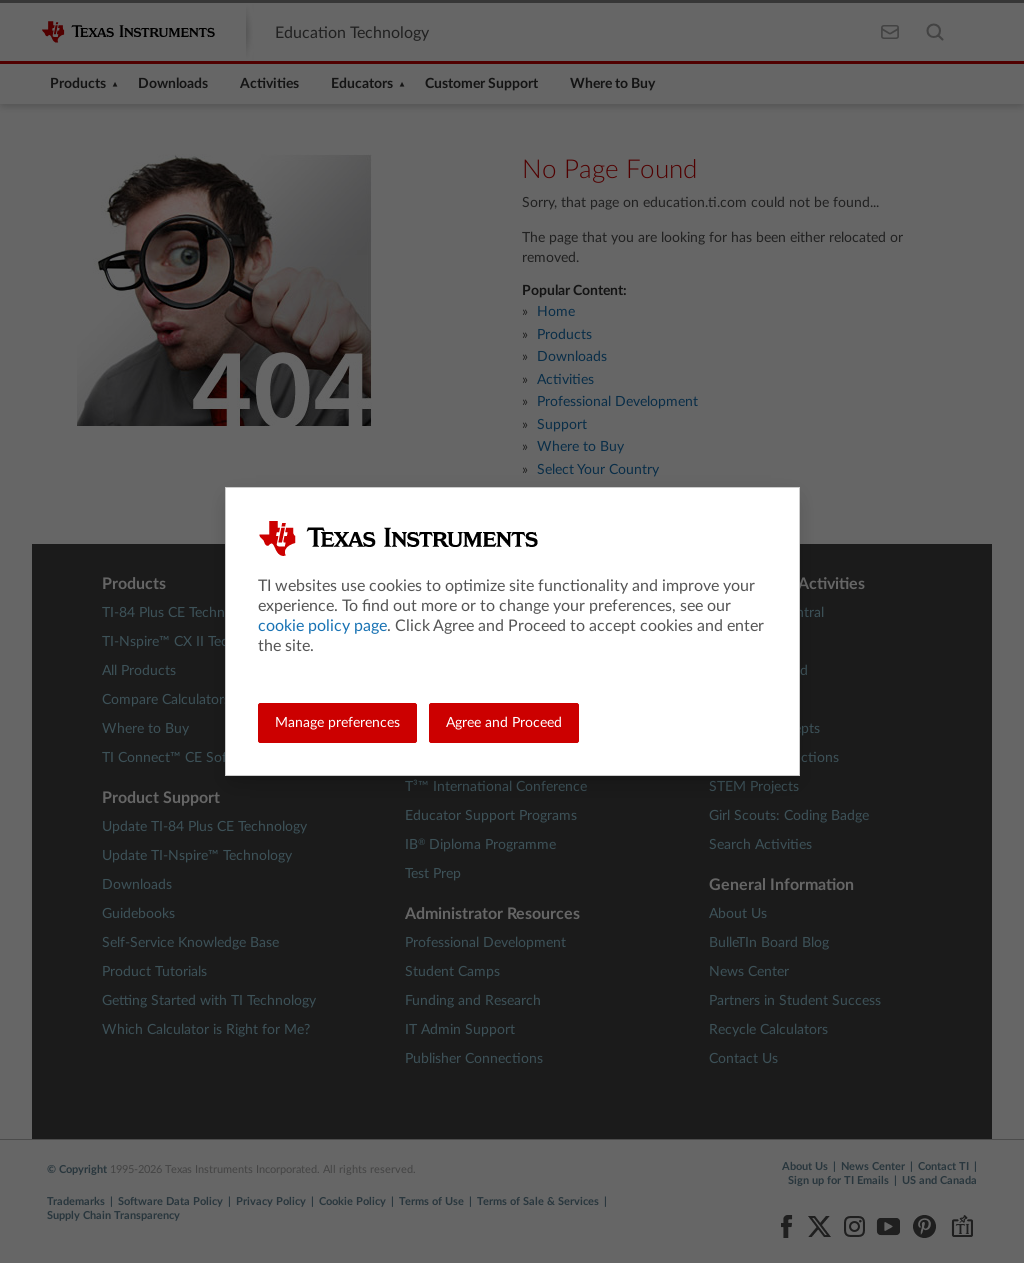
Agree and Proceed (504, 723)
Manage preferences (337, 723)
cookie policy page (322, 626)
